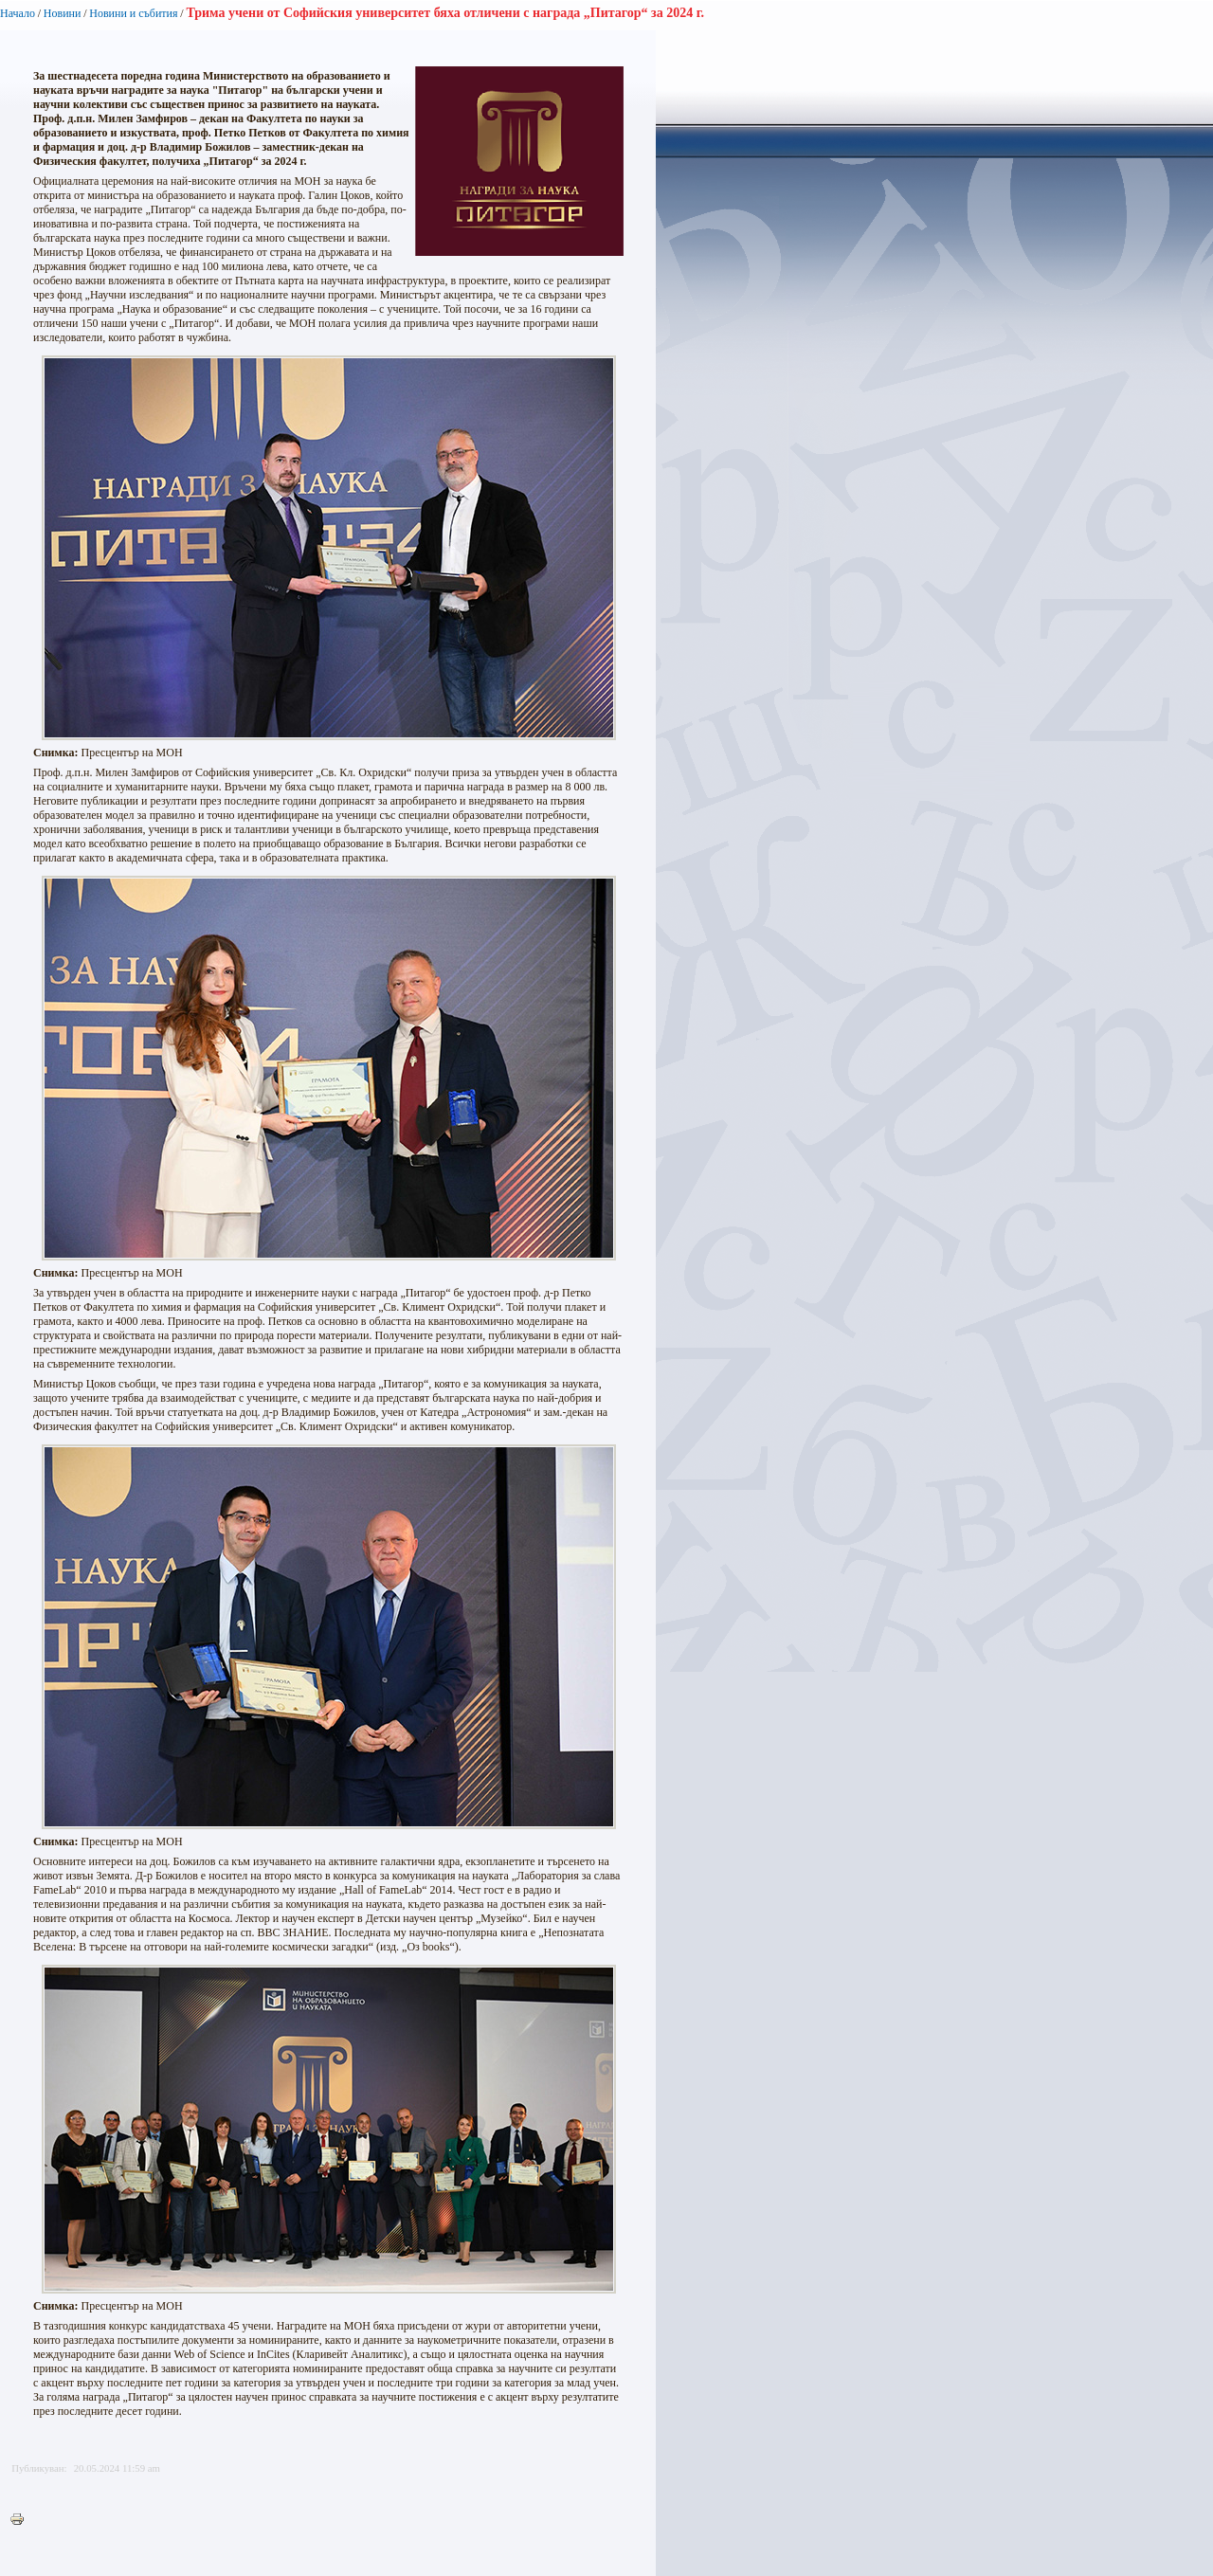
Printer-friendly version (21, 2520)
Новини (62, 13)
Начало (17, 13)
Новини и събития (133, 13)
